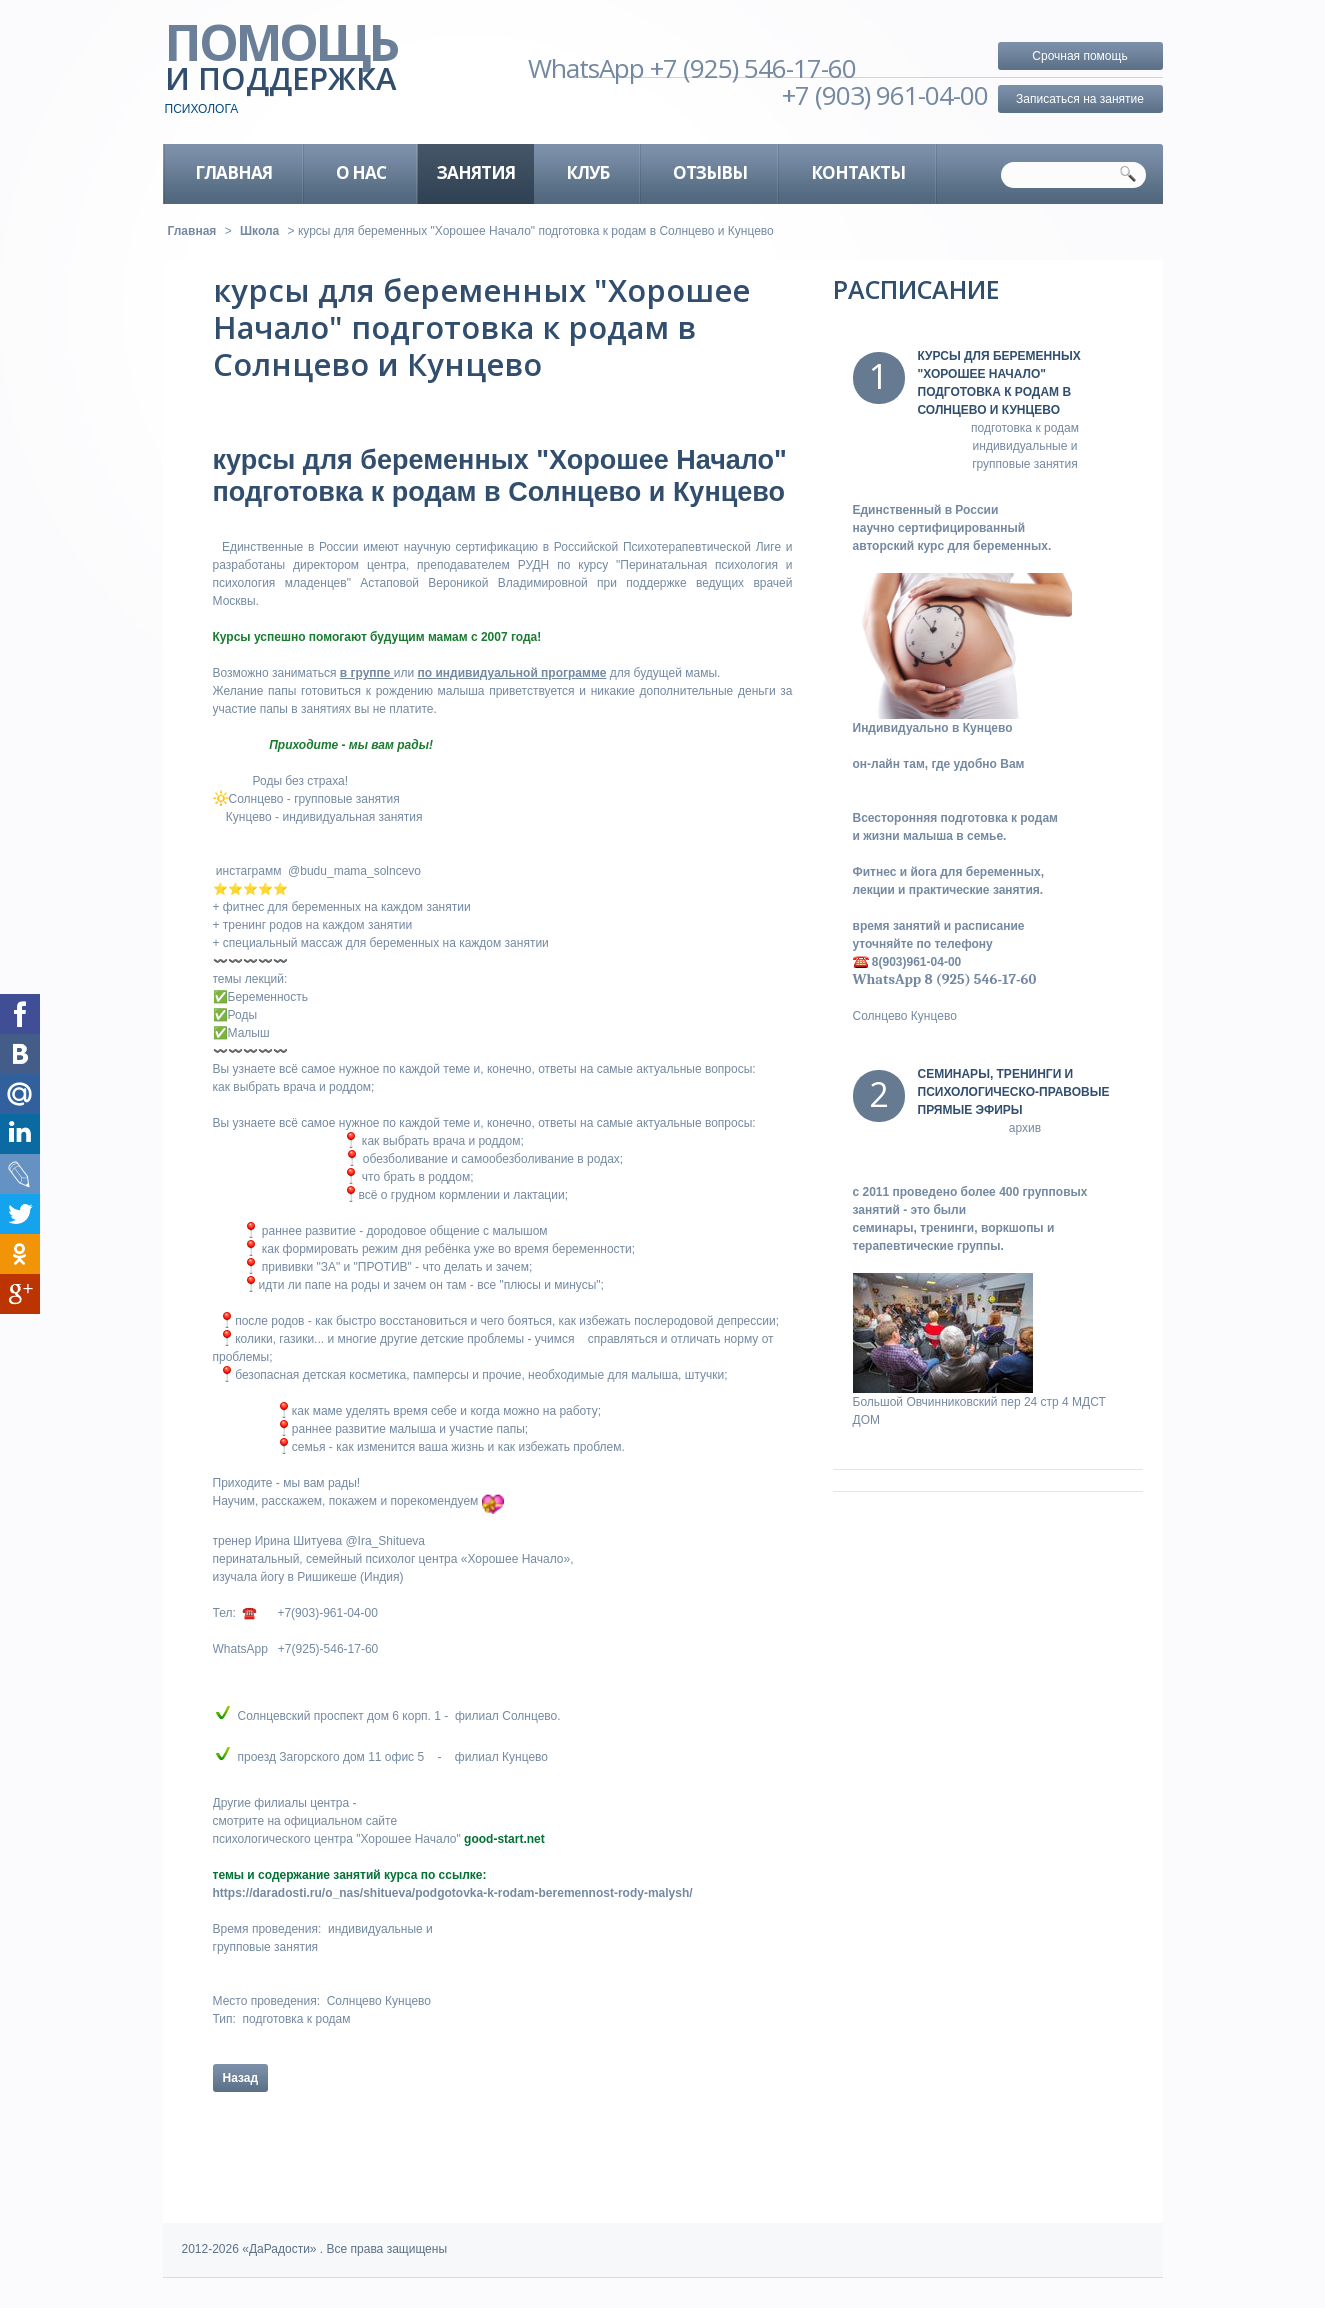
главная (233, 172)
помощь (315, 70)
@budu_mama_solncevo (354, 871)
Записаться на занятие (1080, 99)
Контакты (858, 172)
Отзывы (710, 172)
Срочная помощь (1079, 56)
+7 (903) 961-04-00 (885, 95)
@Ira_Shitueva (385, 1541)
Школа (259, 231)
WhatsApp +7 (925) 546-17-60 (692, 68)
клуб (587, 172)
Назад (241, 2078)
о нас (361, 172)
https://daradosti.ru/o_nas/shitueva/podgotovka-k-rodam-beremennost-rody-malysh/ (453, 1893)
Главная (192, 231)
